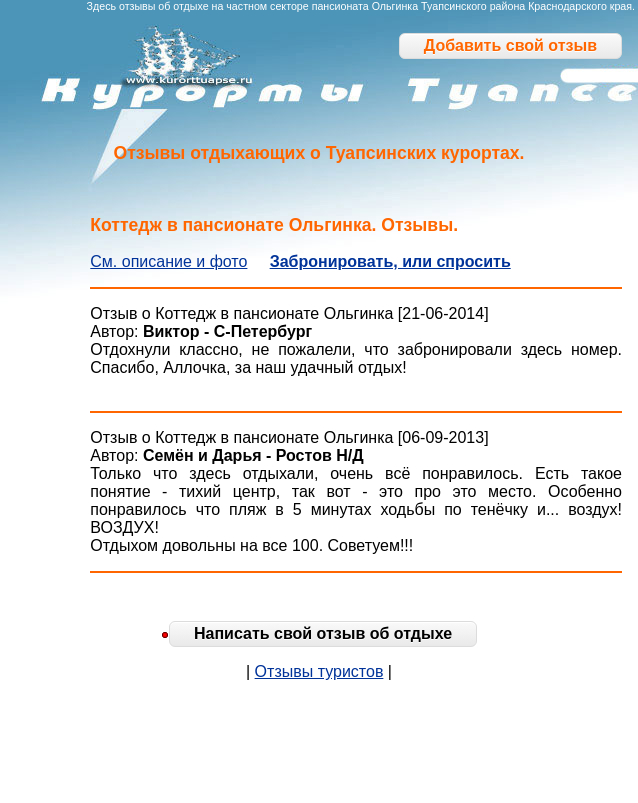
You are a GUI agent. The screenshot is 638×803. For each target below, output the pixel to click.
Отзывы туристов (319, 671)
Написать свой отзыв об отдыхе (323, 633)
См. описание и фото (168, 261)
